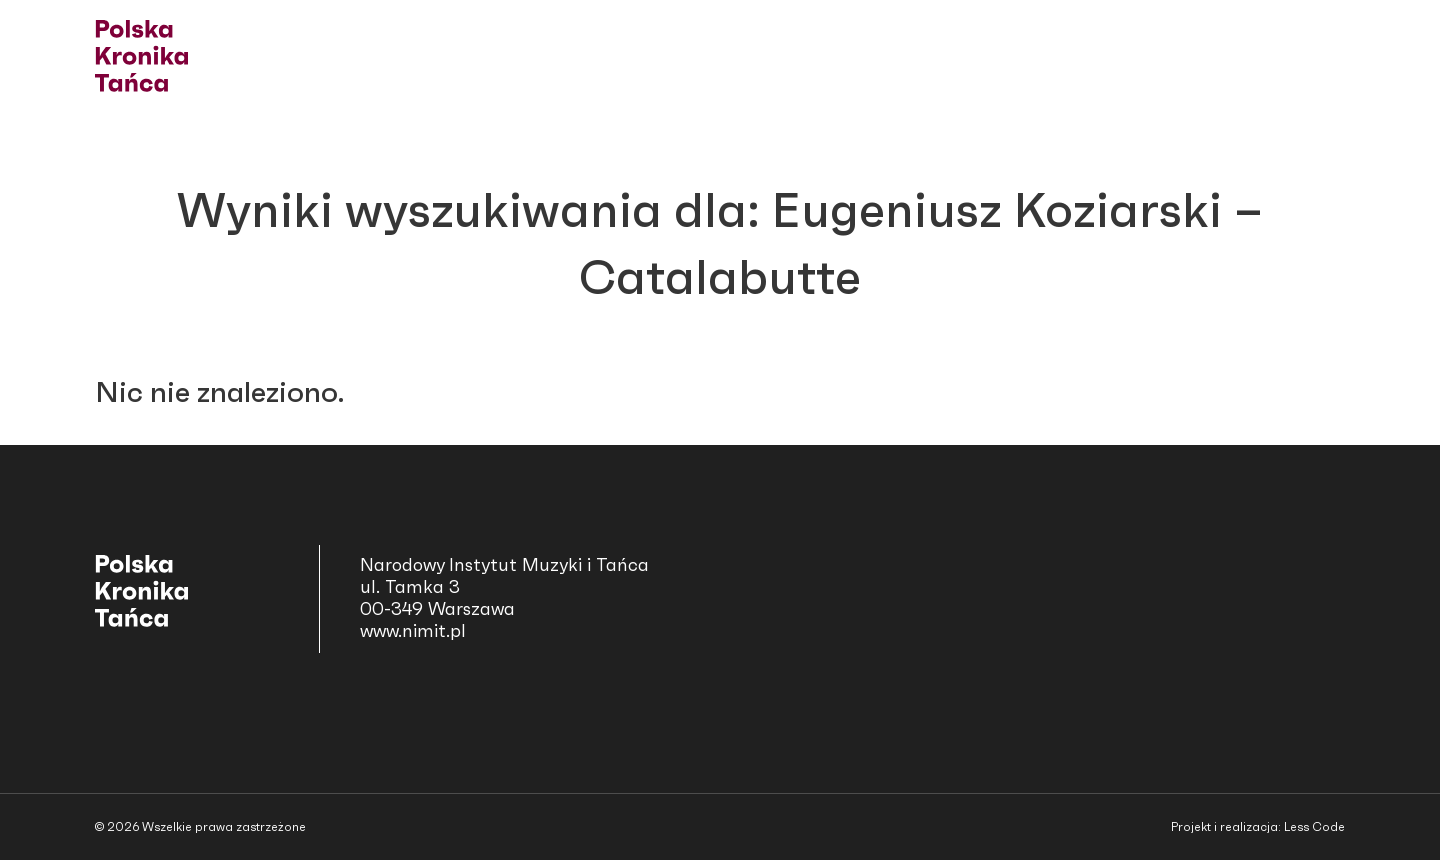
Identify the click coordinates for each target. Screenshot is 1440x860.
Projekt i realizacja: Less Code (1258, 827)
